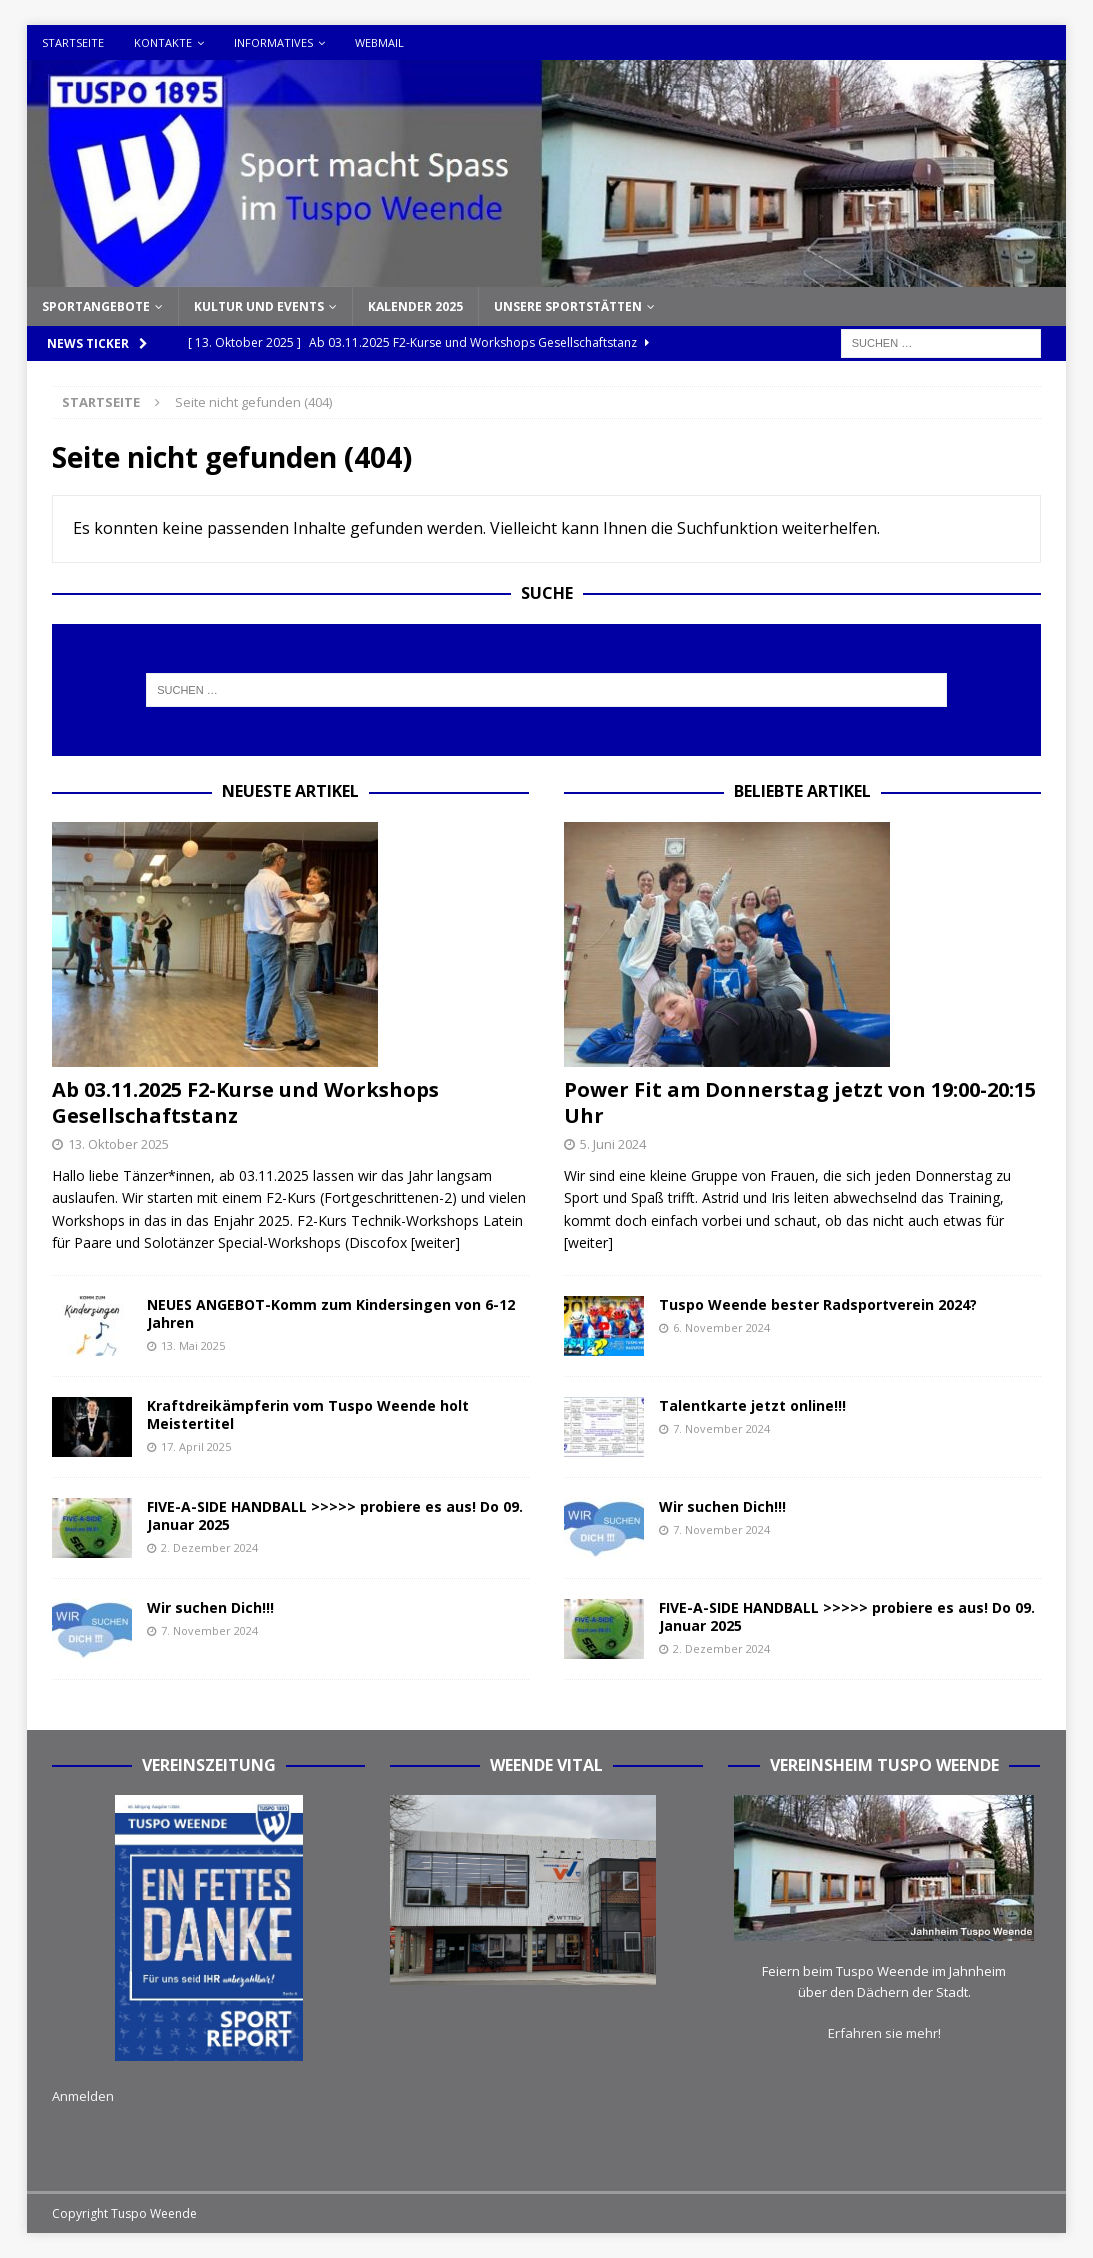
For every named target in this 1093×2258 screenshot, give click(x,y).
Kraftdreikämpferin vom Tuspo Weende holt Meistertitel (308, 1414)
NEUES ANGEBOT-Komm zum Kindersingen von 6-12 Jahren (331, 1313)
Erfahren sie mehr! (884, 2033)
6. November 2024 (721, 1327)
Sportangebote (96, 306)
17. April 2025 (196, 1446)
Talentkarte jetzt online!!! (752, 1405)
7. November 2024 (209, 1630)
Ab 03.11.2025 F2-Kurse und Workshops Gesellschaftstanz (245, 1102)
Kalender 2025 (415, 306)
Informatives (273, 42)
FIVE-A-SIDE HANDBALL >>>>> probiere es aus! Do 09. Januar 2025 (335, 1515)
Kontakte (163, 42)
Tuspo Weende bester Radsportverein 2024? (818, 1304)
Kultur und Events (259, 306)
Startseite (73, 42)
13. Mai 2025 (193, 1345)
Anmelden (83, 2096)
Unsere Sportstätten (568, 306)
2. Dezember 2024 (209, 1547)
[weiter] (435, 1242)
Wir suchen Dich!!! (210, 1607)
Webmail (379, 42)
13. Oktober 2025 (118, 1144)
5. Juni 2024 (613, 1144)
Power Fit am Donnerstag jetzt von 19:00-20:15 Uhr (800, 1102)
